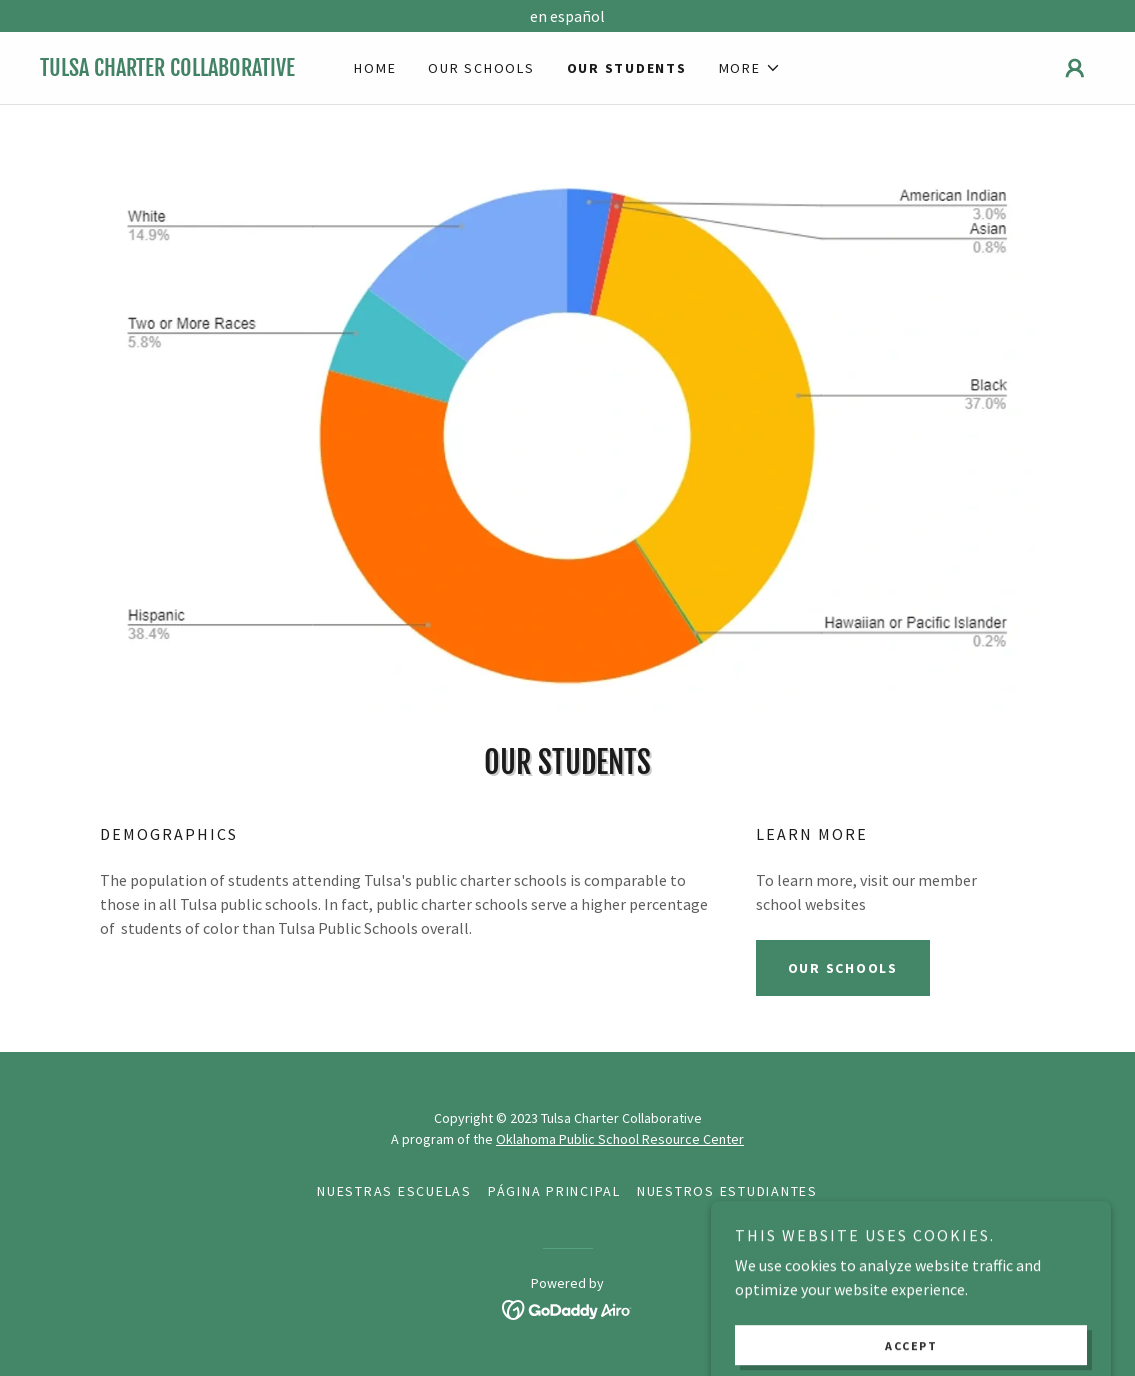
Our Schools (843, 968)
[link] (172, 70)
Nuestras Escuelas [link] (394, 1191)
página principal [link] (554, 1191)
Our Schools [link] (481, 68)
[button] (750, 68)
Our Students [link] (627, 68)
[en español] (567, 16)
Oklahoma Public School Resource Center (620, 1139)
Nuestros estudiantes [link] (727, 1191)
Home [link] (375, 68)
